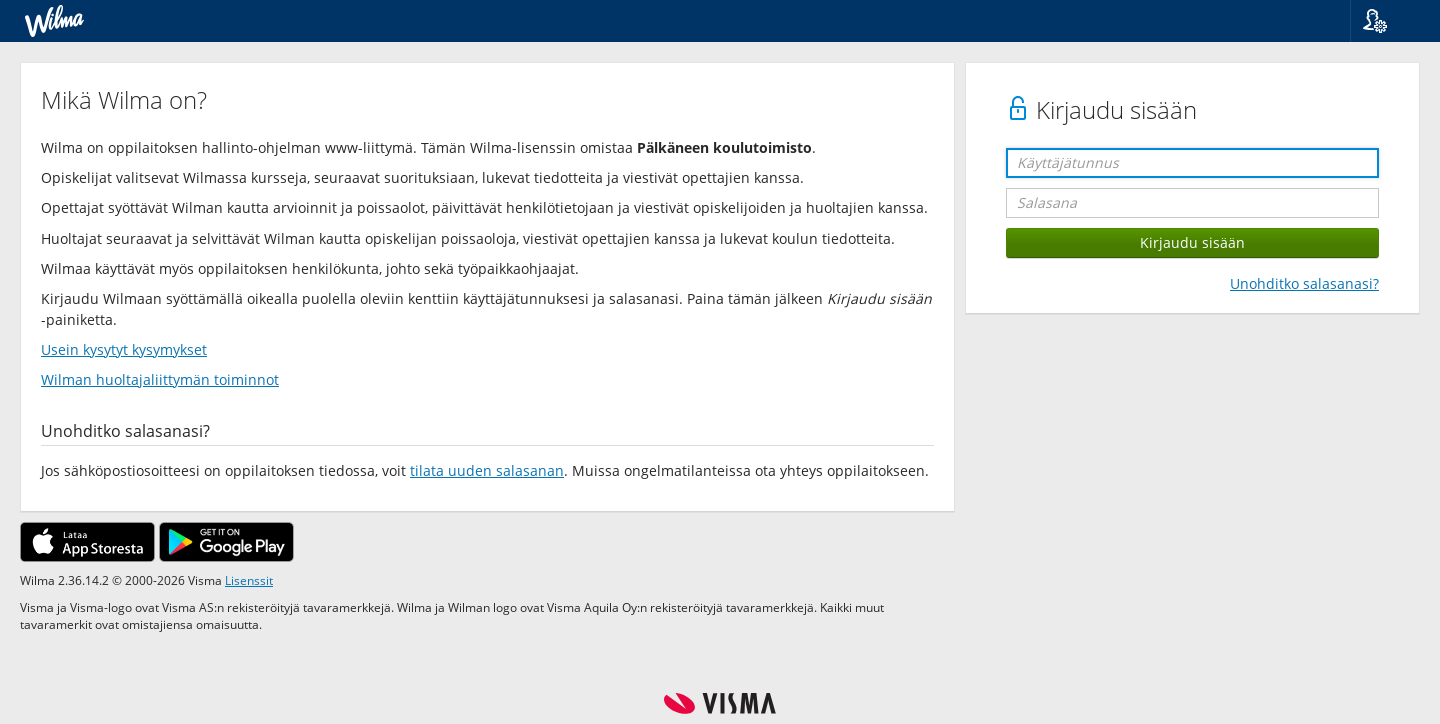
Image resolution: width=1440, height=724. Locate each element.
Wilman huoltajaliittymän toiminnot (160, 379)
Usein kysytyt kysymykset (124, 349)
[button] (1387, 21)
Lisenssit (249, 580)
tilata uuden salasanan (487, 470)
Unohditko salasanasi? (1304, 283)
